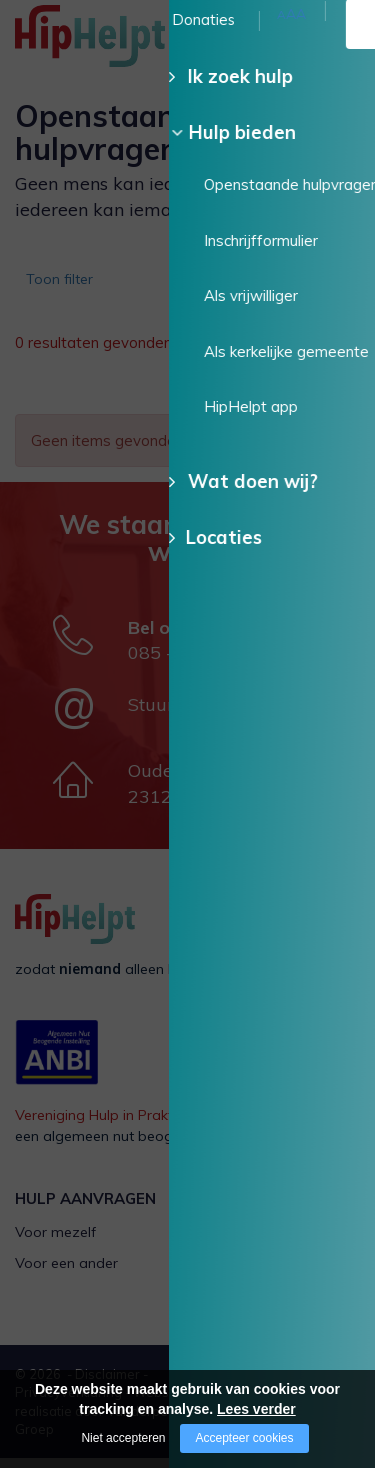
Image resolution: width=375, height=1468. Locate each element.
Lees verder (256, 1409)
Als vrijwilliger (247, 1242)
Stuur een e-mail (198, 714)
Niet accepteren (123, 1438)
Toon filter (65, 285)
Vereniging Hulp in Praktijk (100, 1125)
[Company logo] (115, 45)
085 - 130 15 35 (196, 662)
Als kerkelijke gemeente (280, 1273)
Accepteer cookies (244, 1438)
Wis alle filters (294, 396)
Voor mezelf (55, 1242)
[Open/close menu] (345, 37)
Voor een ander (66, 1273)
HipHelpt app (247, 1305)
